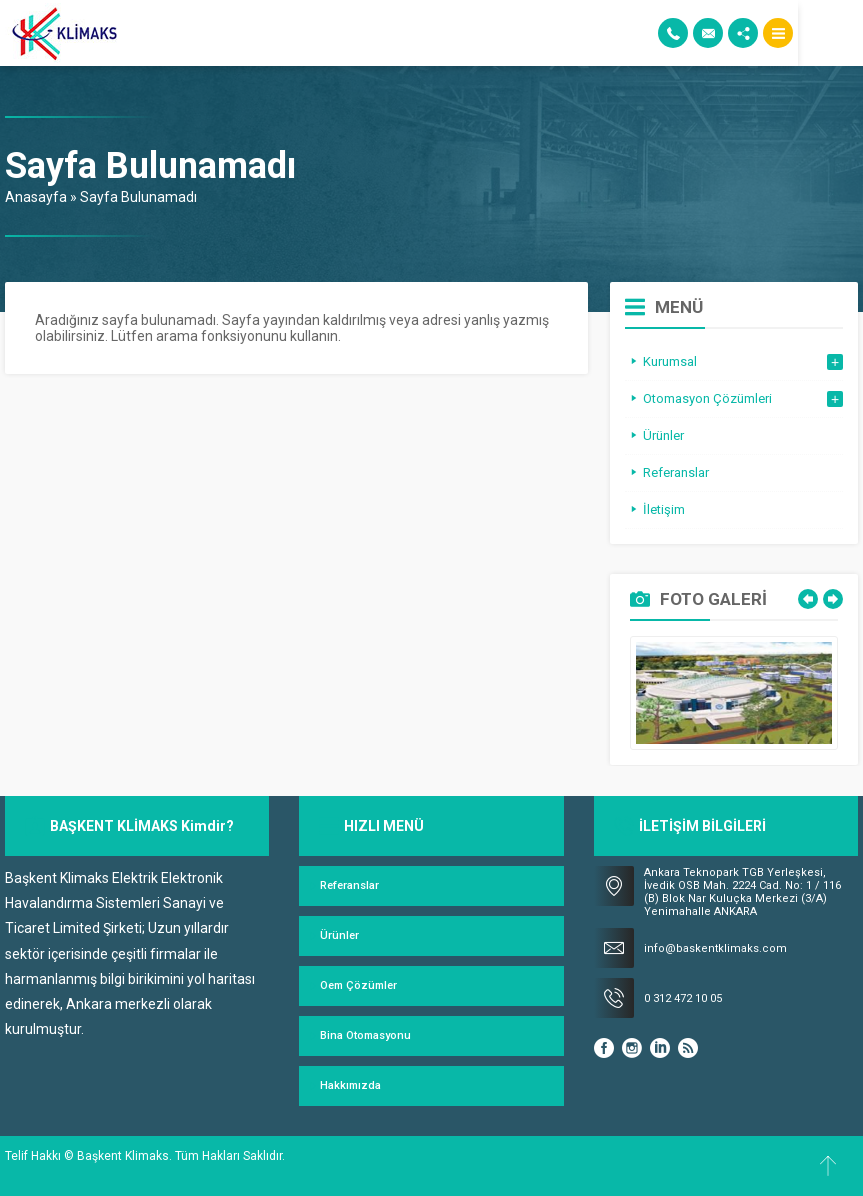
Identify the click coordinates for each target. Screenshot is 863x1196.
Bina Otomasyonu (365, 1035)
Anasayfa (36, 197)
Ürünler (339, 935)
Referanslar (349, 885)
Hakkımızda (350, 1085)
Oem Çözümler (358, 985)
